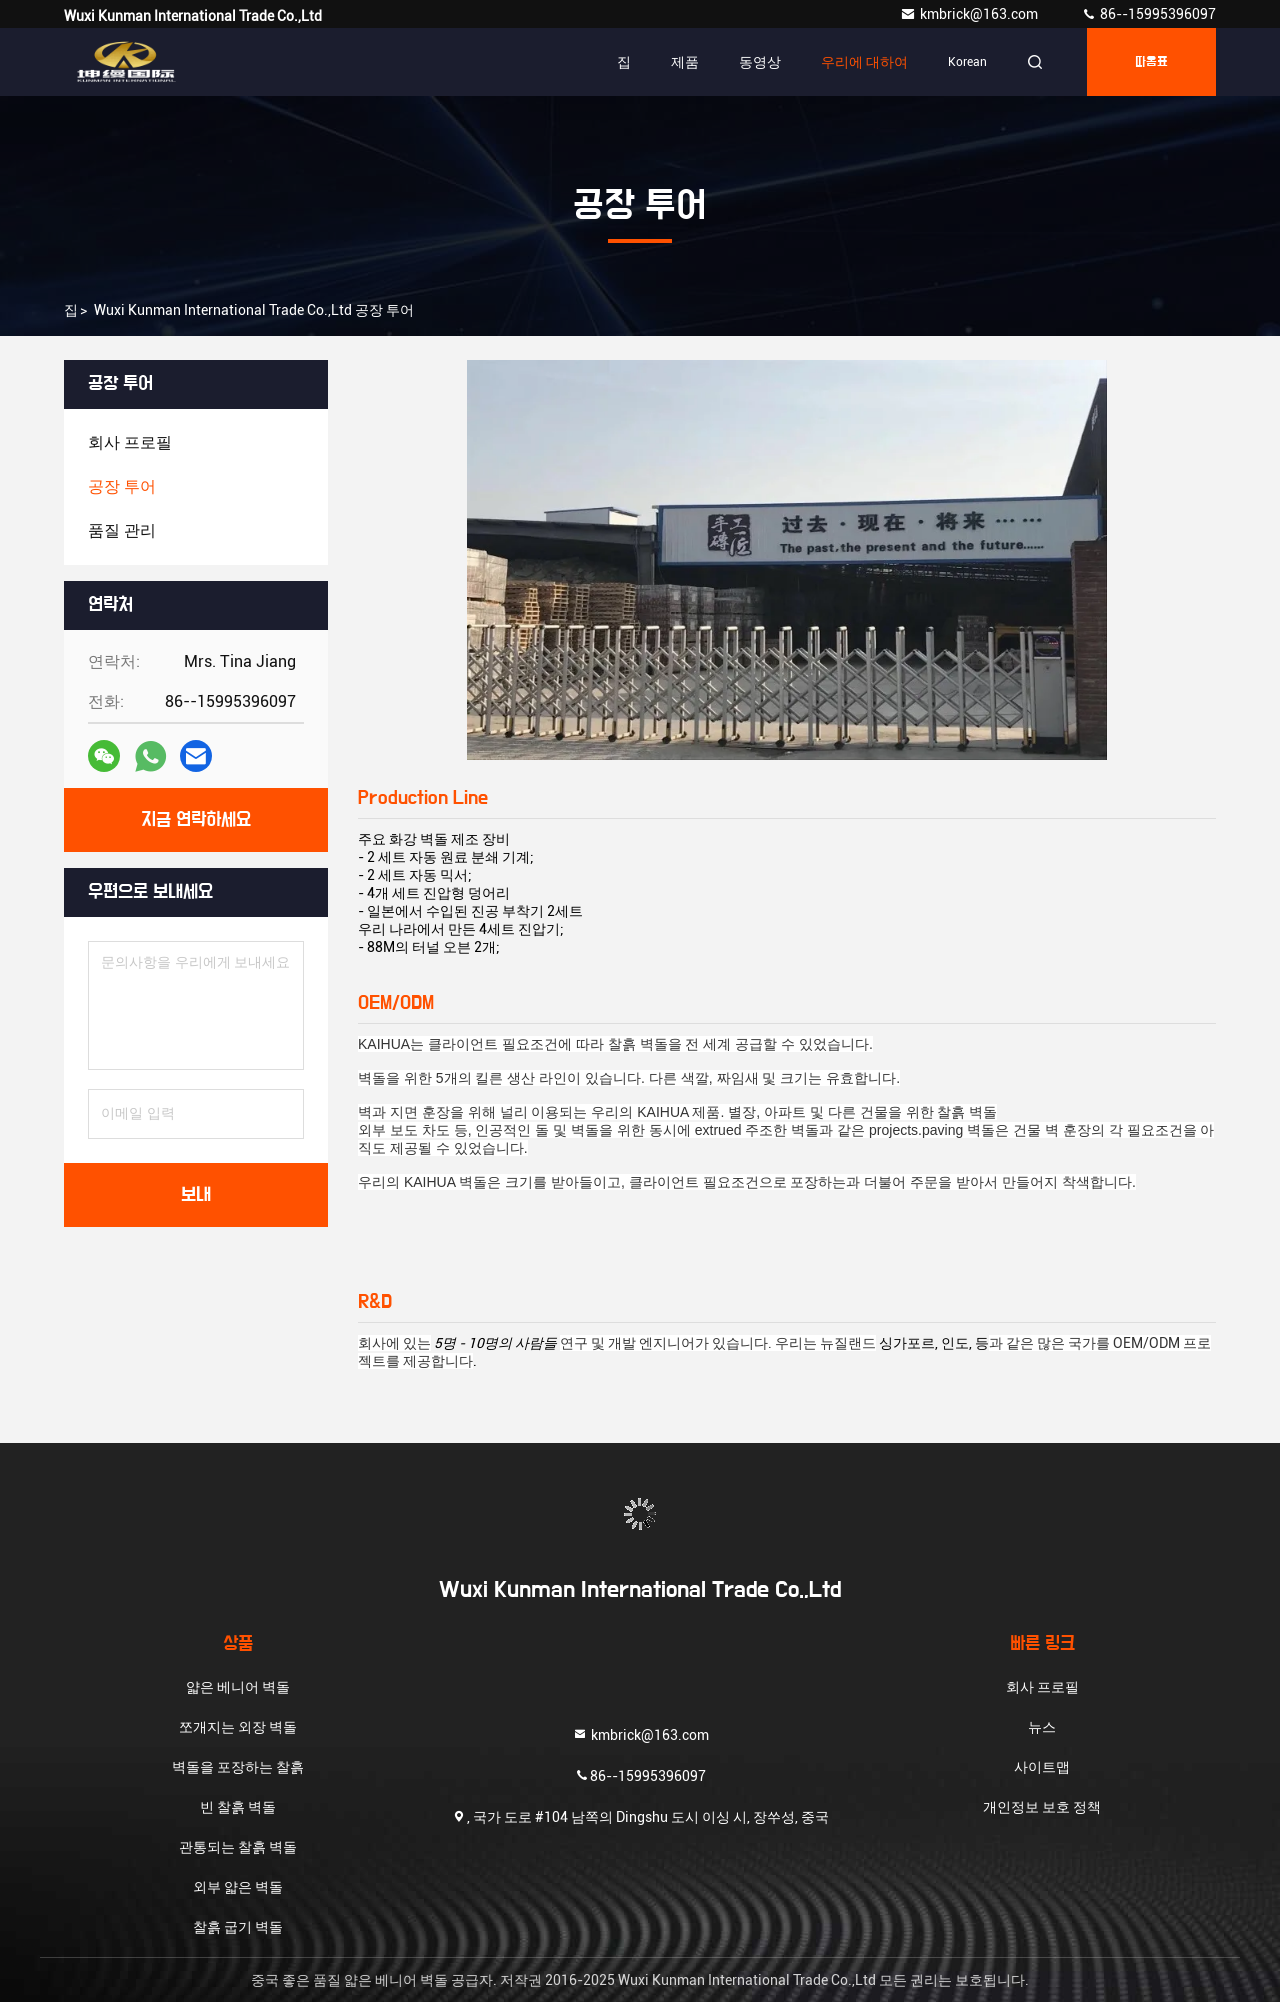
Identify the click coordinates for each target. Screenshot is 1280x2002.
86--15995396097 (1148, 14)
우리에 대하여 (864, 62)
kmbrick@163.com (970, 14)
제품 (685, 62)
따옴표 (1151, 62)
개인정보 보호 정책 (1042, 1807)
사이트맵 (1042, 1767)
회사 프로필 (1042, 1687)
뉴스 (1042, 1727)
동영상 (760, 62)
